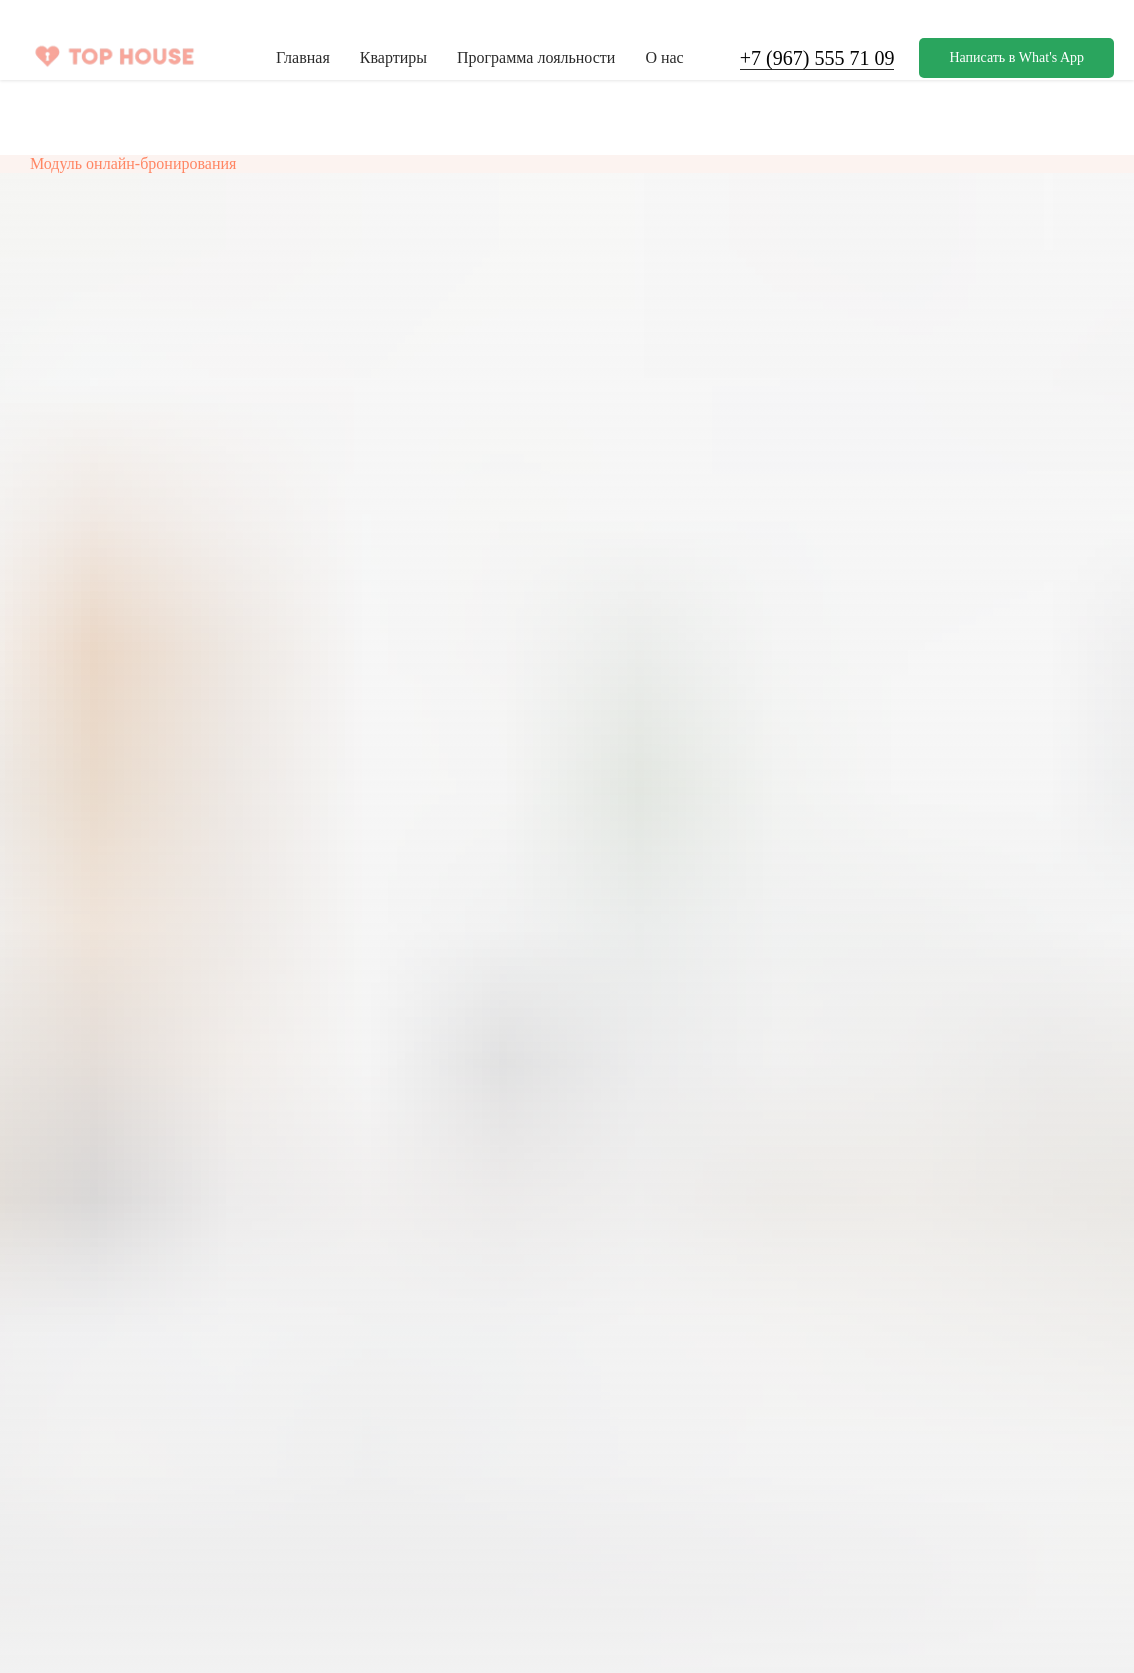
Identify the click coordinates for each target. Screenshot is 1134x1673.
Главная (303, 57)
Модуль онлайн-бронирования (133, 163)
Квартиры (393, 57)
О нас (664, 57)
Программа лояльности (536, 57)
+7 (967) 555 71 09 (817, 58)
